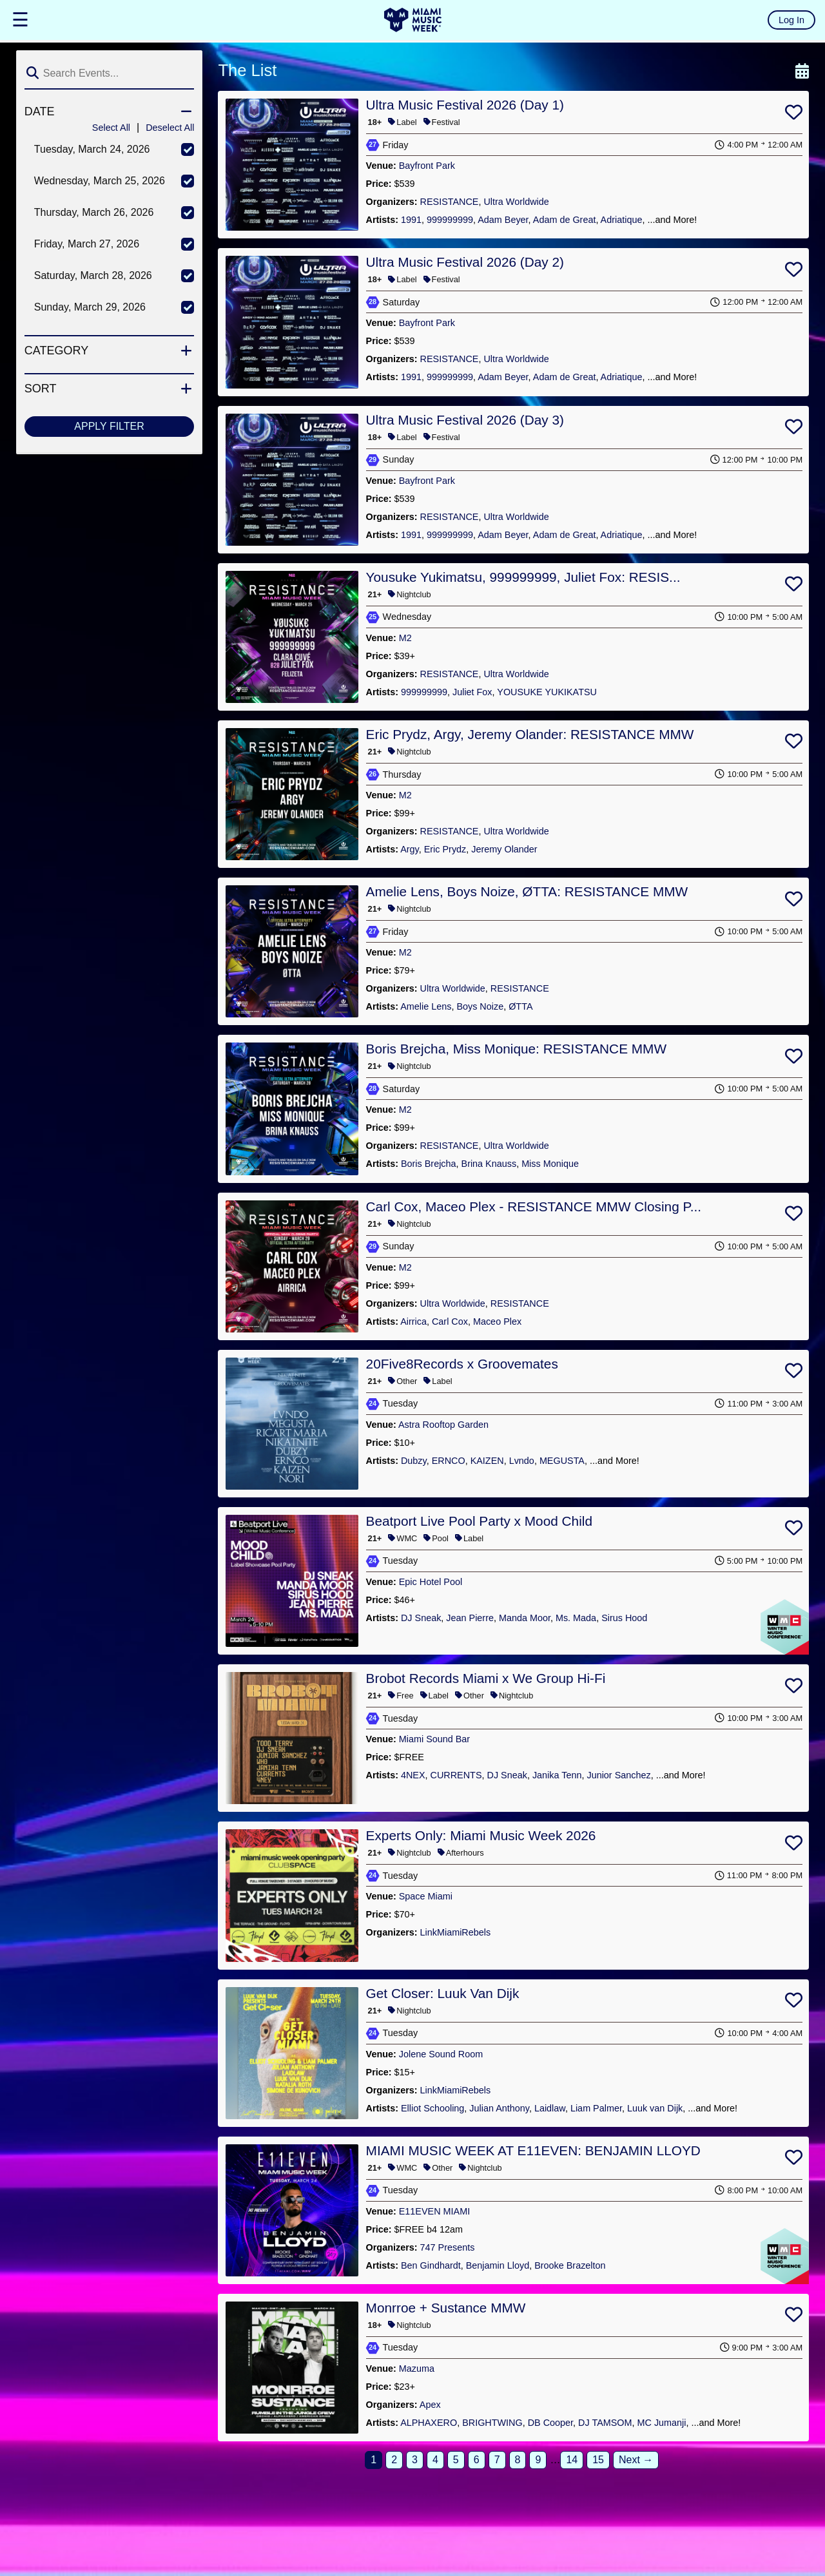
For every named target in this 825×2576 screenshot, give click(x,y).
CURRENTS (456, 1775)
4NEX (413, 1775)
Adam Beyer (503, 220)
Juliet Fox (472, 692)
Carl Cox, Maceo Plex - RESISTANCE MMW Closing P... (533, 1206)
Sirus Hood (624, 1618)
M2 (405, 638)
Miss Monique (550, 1163)
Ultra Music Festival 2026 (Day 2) (465, 262)
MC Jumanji (661, 2422)
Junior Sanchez (618, 1775)
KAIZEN (487, 1461)
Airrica (413, 1321)
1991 (411, 220)
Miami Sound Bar (434, 1739)
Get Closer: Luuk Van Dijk (442, 1993)
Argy (409, 849)
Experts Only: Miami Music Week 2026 (481, 1835)
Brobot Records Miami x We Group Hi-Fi (486, 1678)
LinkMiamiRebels (455, 1932)
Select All (111, 127)
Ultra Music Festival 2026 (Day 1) (465, 104)
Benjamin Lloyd (497, 2265)
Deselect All (170, 127)
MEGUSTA (562, 1461)
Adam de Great (564, 220)
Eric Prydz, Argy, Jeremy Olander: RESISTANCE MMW (530, 734)
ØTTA (520, 1006)
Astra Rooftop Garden (443, 1424)
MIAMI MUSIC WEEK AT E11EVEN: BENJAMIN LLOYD (533, 2150)
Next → (636, 2459)
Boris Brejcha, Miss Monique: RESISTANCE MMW (516, 1048)
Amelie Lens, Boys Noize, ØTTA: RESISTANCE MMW (527, 891)
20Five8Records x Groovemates (462, 1363)
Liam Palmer (596, 2108)
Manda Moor (524, 1618)
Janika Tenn (557, 1775)
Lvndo (521, 1461)
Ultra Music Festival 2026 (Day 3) (465, 419)
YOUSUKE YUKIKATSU (547, 692)
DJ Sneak (421, 1618)
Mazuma (416, 2368)
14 (572, 2459)
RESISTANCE (449, 202)
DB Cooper (550, 2422)
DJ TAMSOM (605, 2422)
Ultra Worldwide (515, 202)
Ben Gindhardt (431, 2265)
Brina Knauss (489, 1163)
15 (598, 2459)
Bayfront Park (427, 165)
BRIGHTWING (492, 2422)
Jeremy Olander (504, 849)
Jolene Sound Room (441, 2054)
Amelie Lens (425, 1006)
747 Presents (447, 2247)
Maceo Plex (497, 1321)
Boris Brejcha (428, 1163)
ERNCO (448, 1461)
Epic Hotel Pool (430, 1582)
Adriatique (622, 220)
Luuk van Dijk (655, 2108)
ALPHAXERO (428, 2422)
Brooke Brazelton (569, 2265)
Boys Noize (479, 1006)
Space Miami (425, 1896)
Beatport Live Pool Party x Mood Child (479, 1521)
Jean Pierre (470, 1618)
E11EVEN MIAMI (434, 2211)
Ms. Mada (576, 1618)
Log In (791, 20)
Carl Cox (450, 1321)
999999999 (450, 220)
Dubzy (414, 1461)
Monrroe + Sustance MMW (446, 2307)
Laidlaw (549, 2108)
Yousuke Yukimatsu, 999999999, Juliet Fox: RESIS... (523, 577)
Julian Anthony (499, 2108)
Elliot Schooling (432, 2108)
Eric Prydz (445, 849)
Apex (430, 2404)
